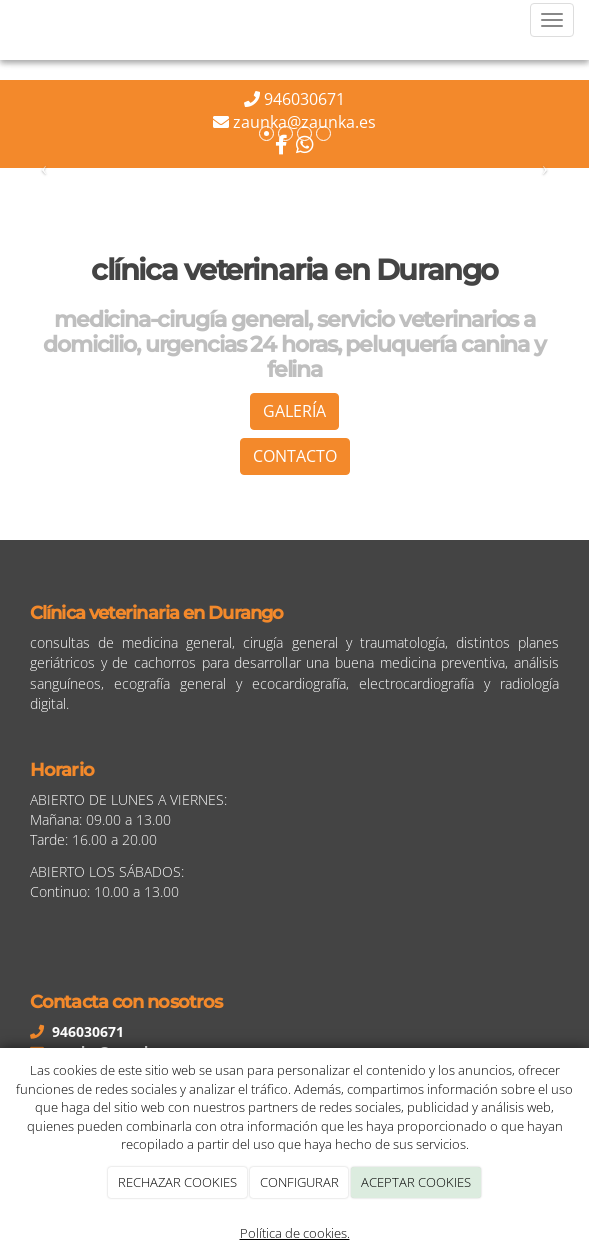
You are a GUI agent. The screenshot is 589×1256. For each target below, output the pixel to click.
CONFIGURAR (299, 1182)
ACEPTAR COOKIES (416, 1182)
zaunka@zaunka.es (304, 122)
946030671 (304, 99)
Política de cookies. (295, 1233)
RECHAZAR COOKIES (177, 1182)
